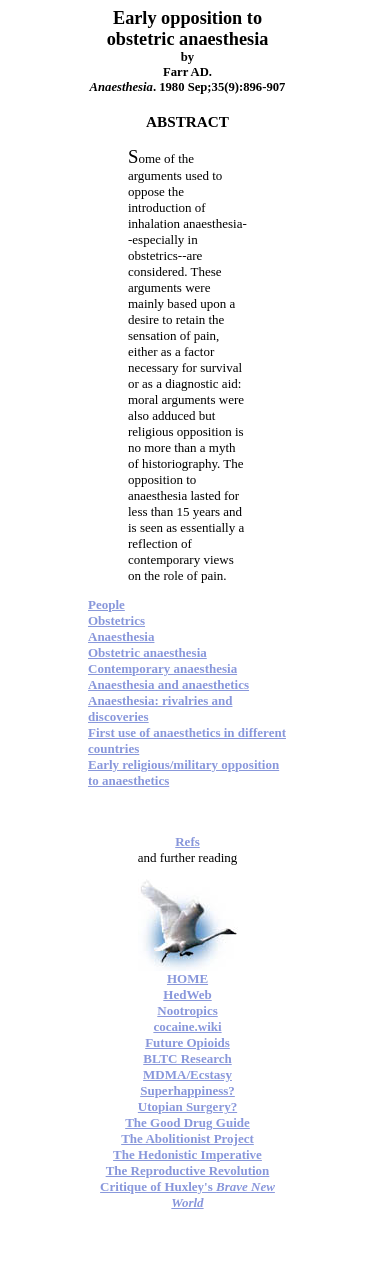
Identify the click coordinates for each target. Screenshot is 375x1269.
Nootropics (187, 1010)
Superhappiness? (187, 1090)
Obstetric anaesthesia (147, 652)
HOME (187, 978)
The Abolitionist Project (187, 1138)
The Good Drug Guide (187, 1122)
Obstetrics (116, 620)
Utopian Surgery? (187, 1106)
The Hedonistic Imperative (187, 1154)
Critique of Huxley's (187, 1194)
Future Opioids (187, 1042)
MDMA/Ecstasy (187, 1074)
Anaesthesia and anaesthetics (168, 684)
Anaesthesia (121, 636)
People (106, 604)
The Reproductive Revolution (188, 1170)
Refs (187, 841)
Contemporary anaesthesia (162, 668)
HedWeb (187, 994)
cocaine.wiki (187, 1026)
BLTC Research (187, 1058)
